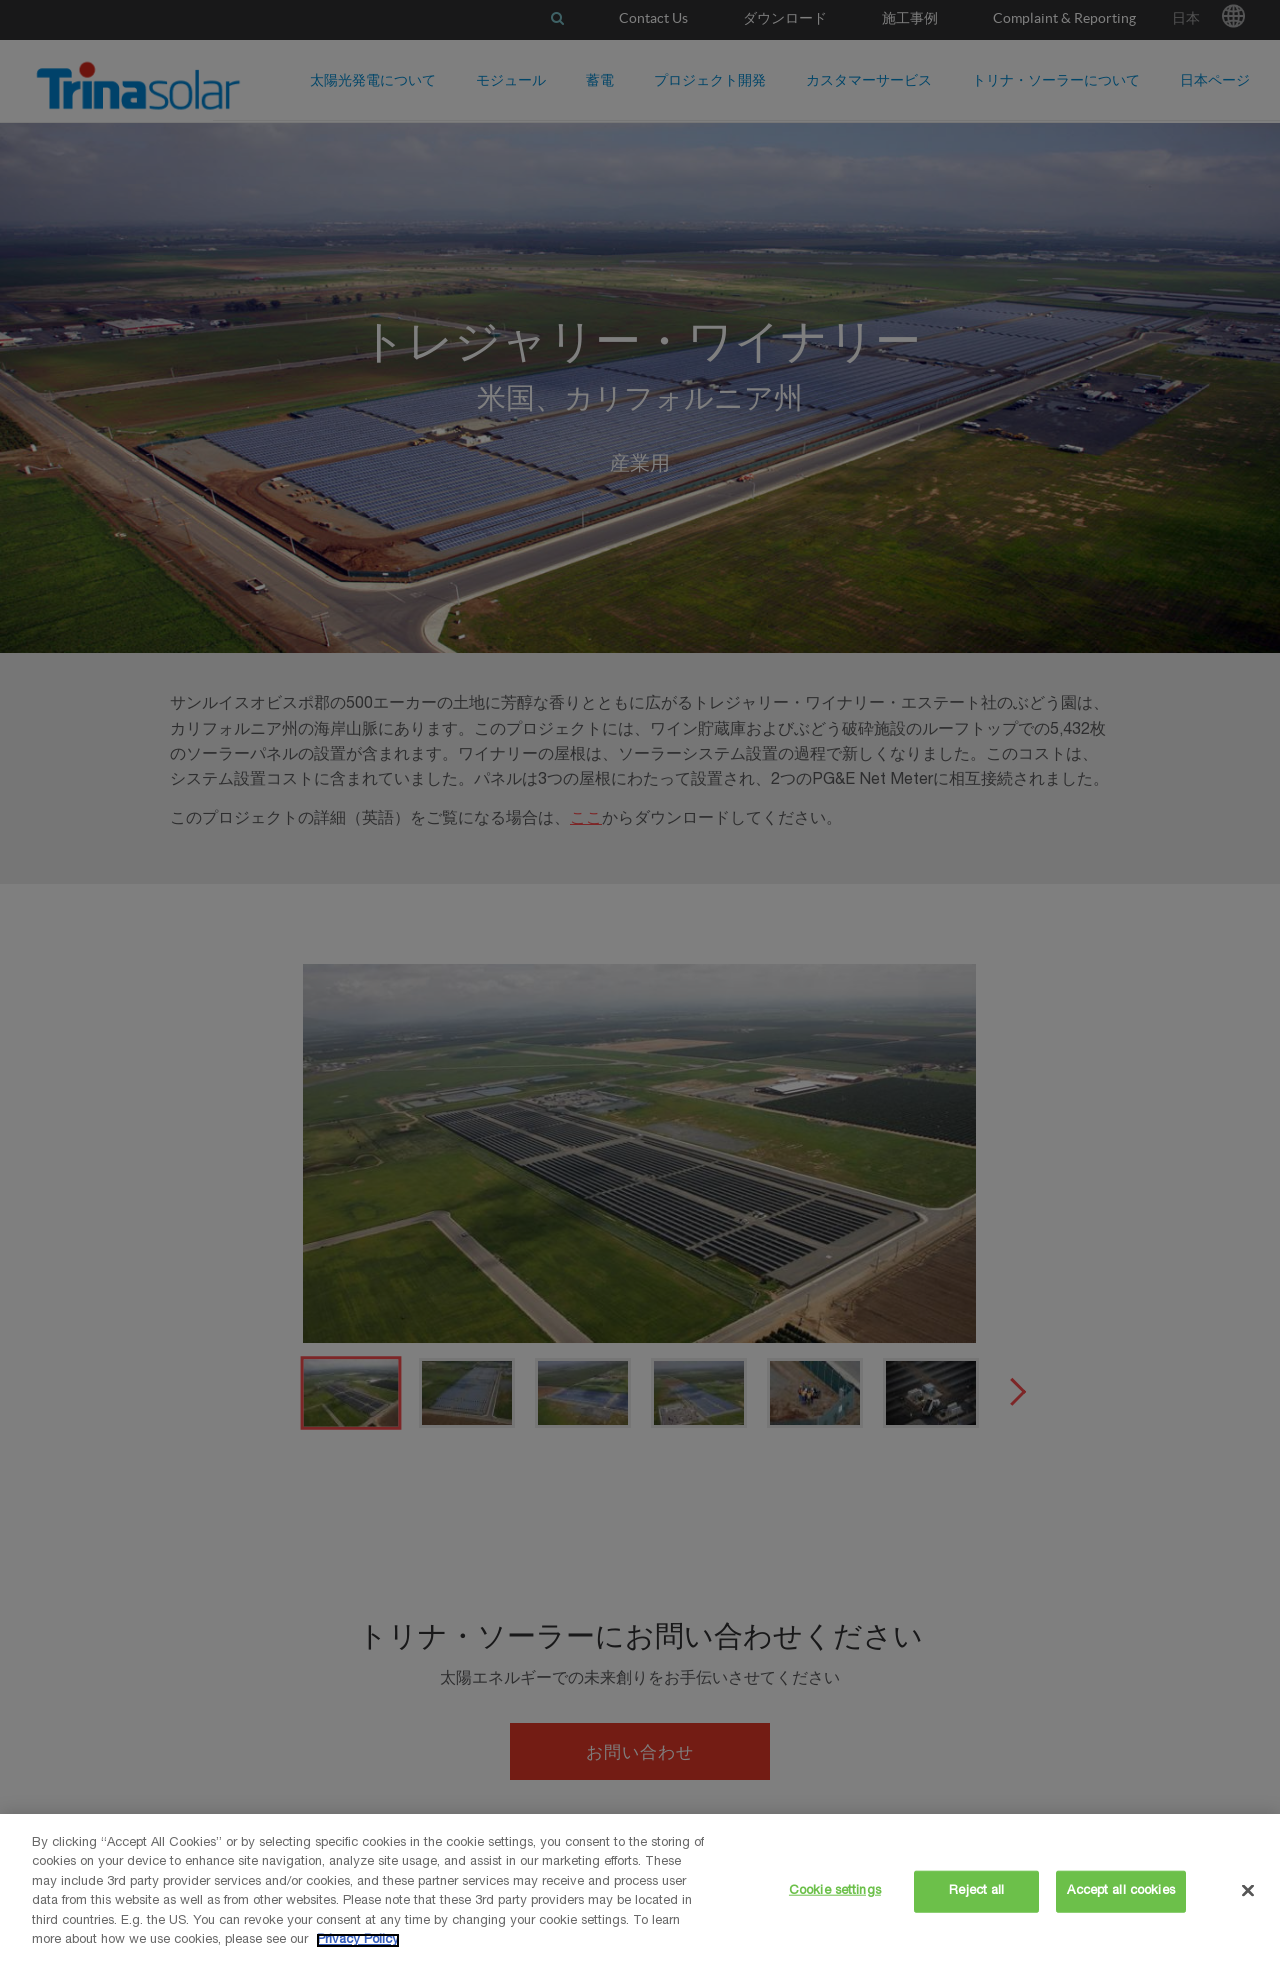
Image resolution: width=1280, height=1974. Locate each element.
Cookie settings (835, 1891)
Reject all (976, 1891)
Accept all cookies (1120, 1891)
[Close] (1248, 1890)
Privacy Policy (358, 1940)
